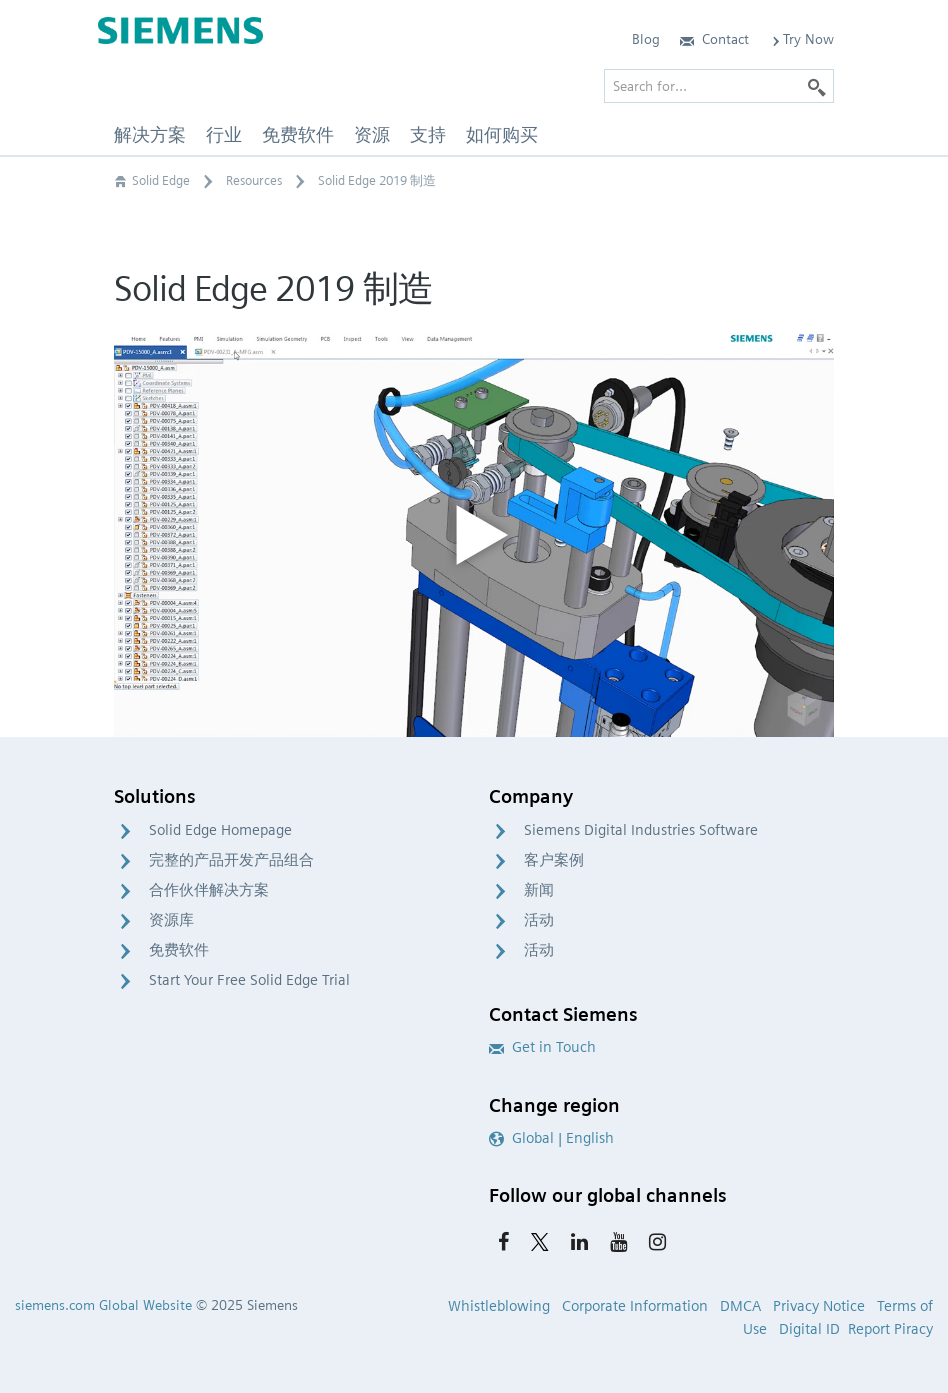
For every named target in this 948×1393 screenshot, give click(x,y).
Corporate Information (635, 1306)
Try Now (801, 39)
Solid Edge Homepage (220, 830)
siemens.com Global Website (103, 1305)
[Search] (817, 86)
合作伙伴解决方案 (209, 890)
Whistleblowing (499, 1306)
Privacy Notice (819, 1306)
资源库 (171, 920)
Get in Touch (542, 1047)
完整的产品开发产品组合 (231, 860)
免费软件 (179, 950)
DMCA (740, 1306)
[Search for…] (719, 86)
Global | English (551, 1138)
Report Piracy (890, 1329)
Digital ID (809, 1329)
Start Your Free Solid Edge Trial (249, 980)
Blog (646, 39)
